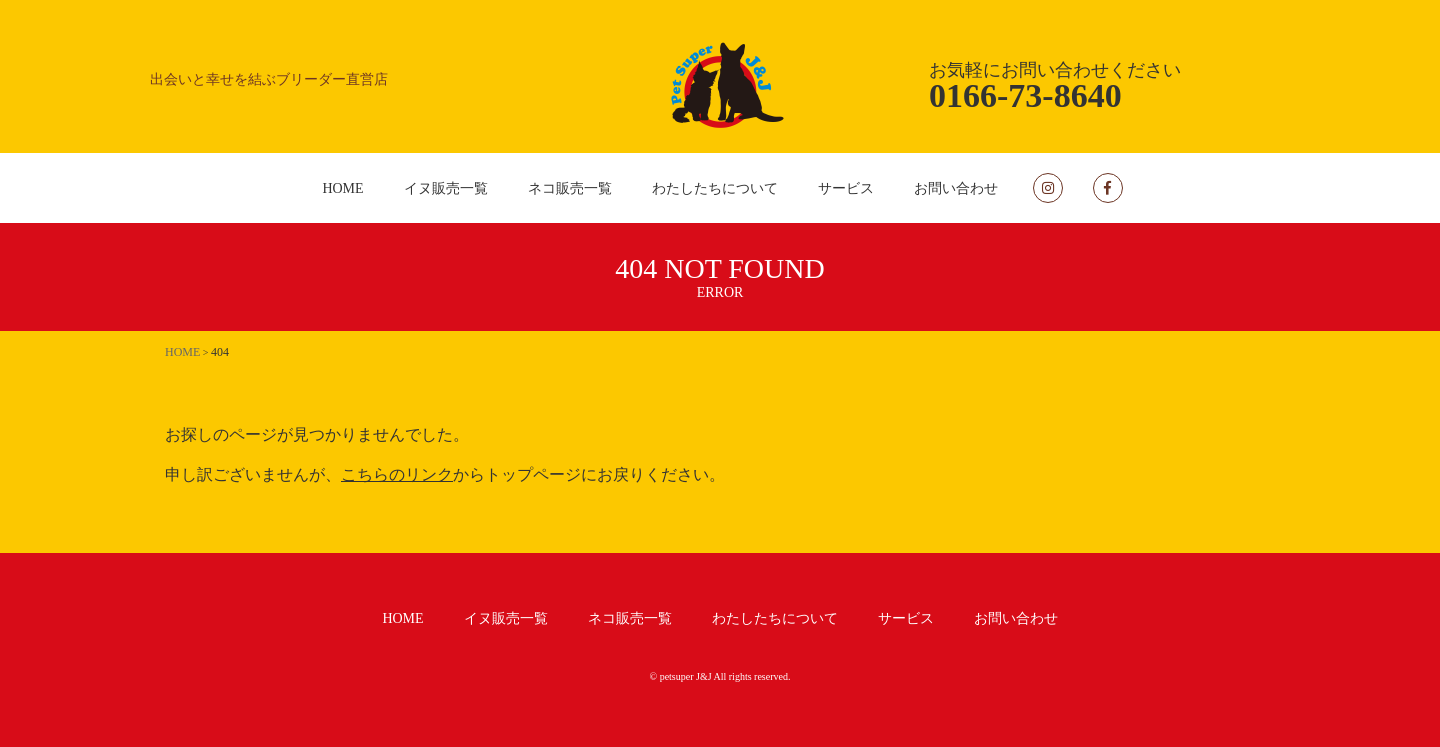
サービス (846, 188)
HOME (342, 188)
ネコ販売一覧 (570, 188)
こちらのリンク (397, 474)
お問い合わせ (956, 188)
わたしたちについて (715, 188)
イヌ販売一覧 (446, 188)
